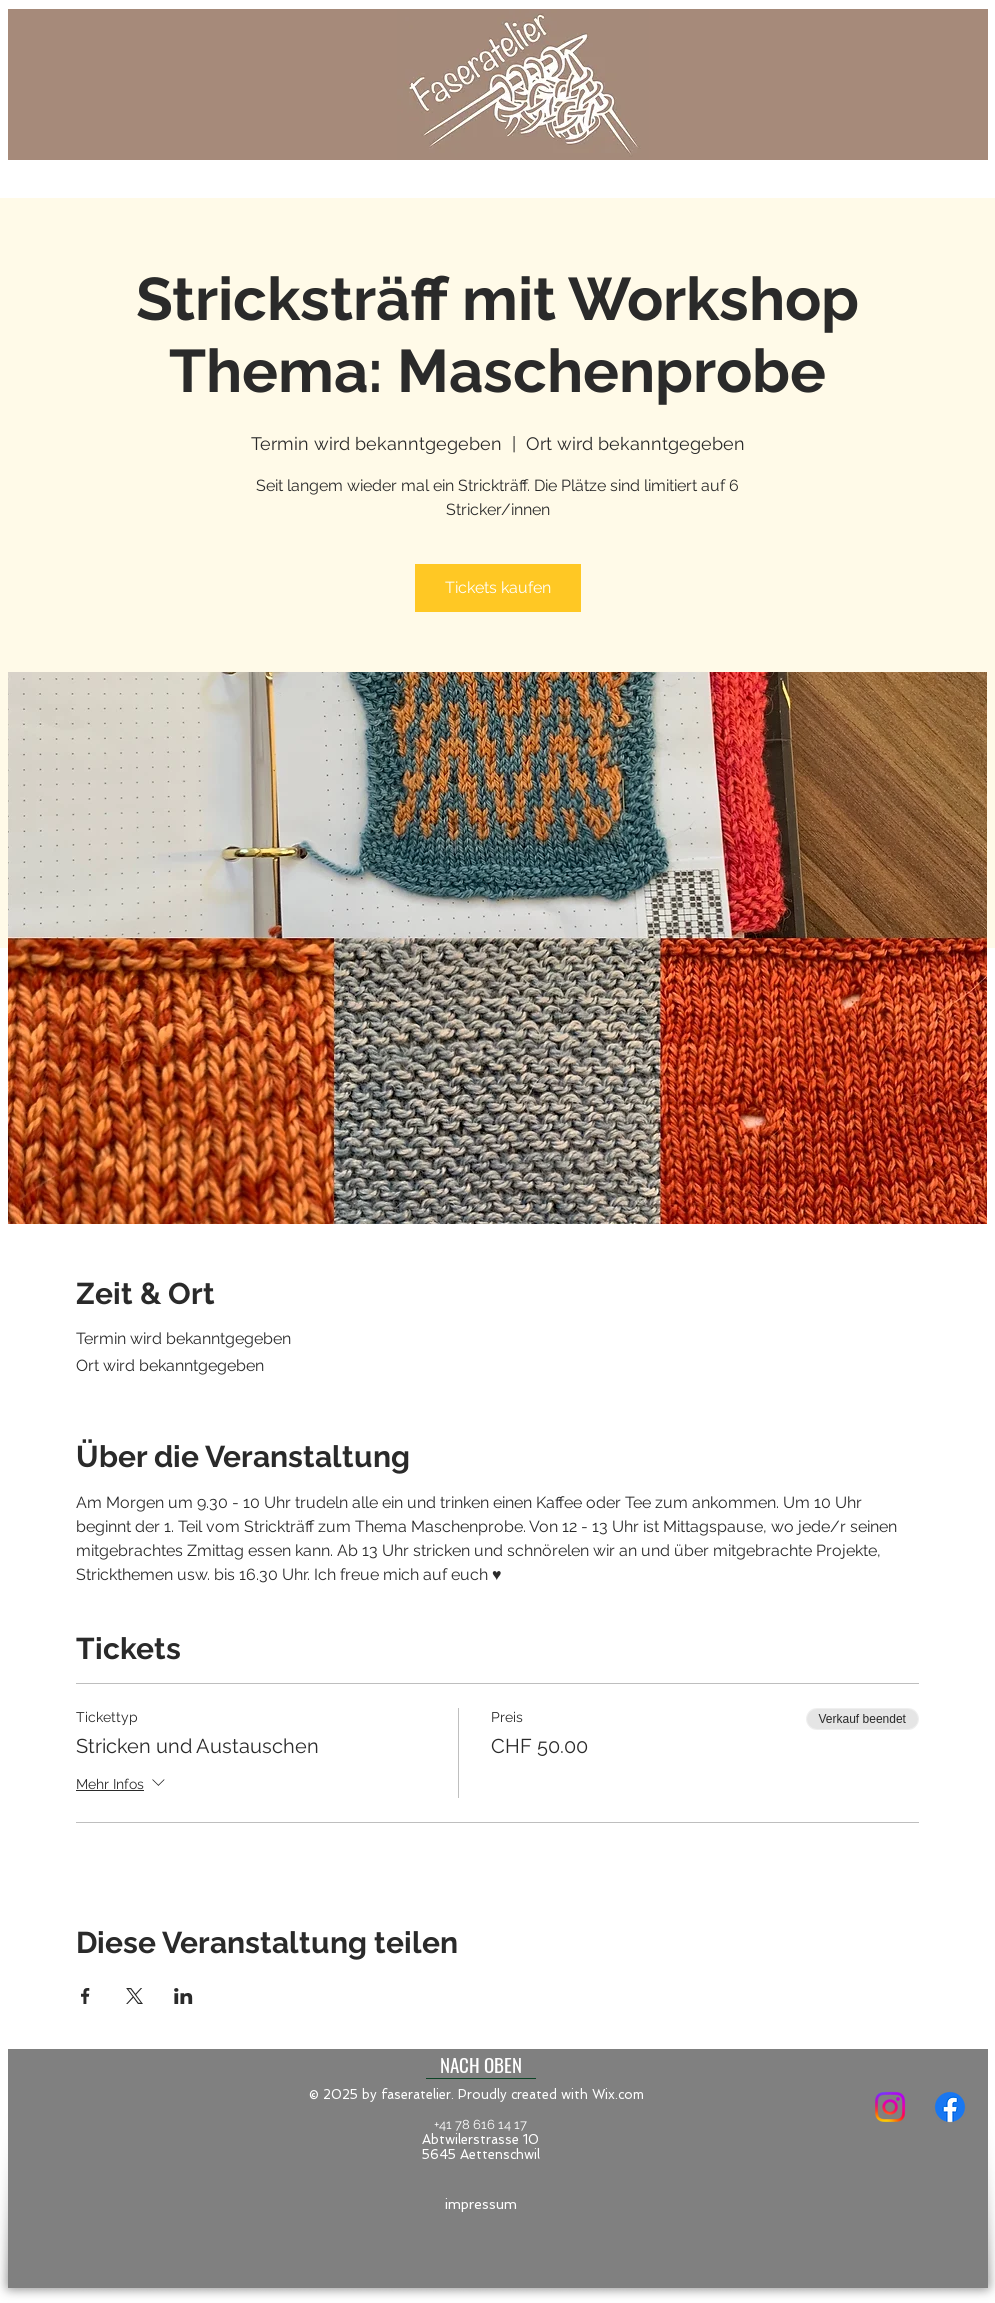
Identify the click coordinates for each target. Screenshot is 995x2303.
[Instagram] (890, 2107)
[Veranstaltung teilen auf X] (134, 1996)
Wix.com (618, 2094)
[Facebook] (950, 2107)
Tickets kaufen (498, 587)
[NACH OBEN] (481, 2064)
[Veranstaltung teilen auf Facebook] (85, 1996)
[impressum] (481, 2205)
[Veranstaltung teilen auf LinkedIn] (183, 1996)
